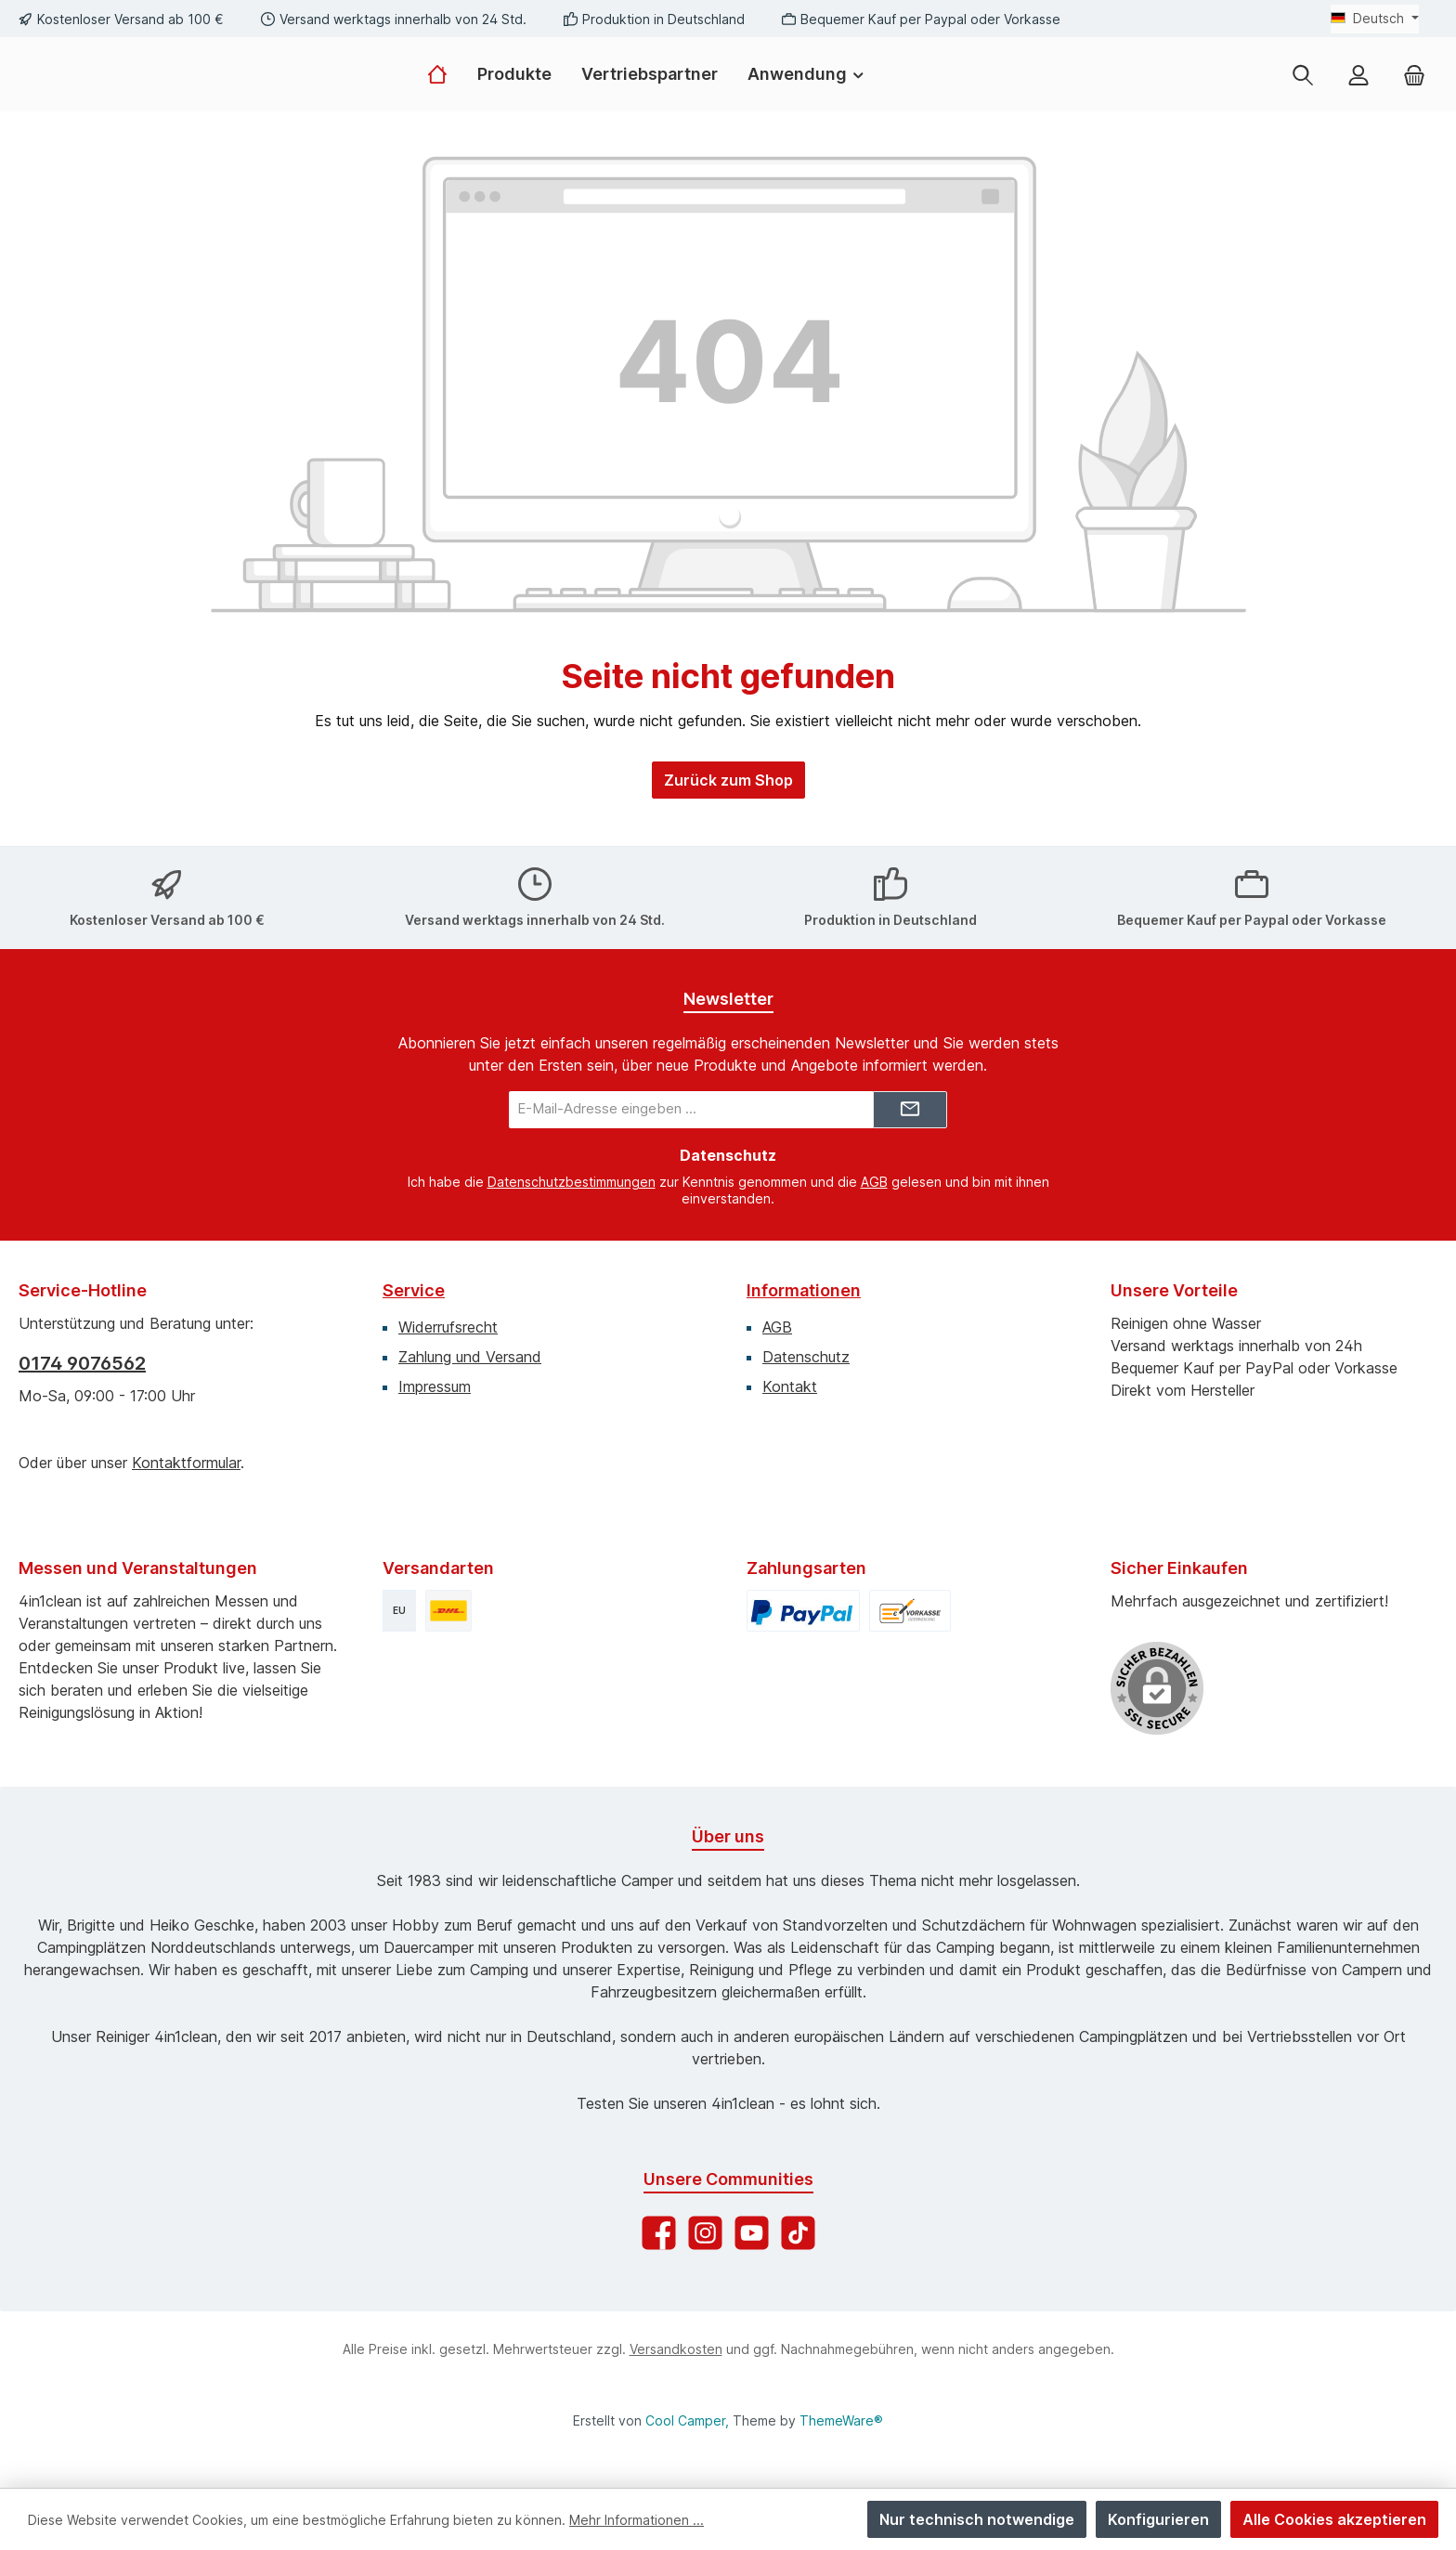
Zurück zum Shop (728, 820)
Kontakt (789, 1379)
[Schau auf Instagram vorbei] (705, 2225)
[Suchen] (1303, 94)
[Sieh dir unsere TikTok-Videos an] (798, 2225)
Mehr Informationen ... (636, 2520)
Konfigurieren (1158, 2519)
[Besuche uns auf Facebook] (659, 2225)
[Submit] (910, 1102)
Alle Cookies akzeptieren (1334, 2519)
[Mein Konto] (1358, 94)
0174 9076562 (82, 1356)
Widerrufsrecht (448, 1319)
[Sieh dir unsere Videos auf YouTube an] (752, 2225)
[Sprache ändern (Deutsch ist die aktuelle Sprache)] (1375, 18)
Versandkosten (676, 2341)
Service (414, 1283)
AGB (874, 1174)
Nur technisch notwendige (976, 2519)
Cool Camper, (687, 2420)
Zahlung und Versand (469, 1349)
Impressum (434, 1379)
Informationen (804, 1283)
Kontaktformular (186, 1455)
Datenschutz (806, 1349)
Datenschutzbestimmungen (572, 1174)
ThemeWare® (841, 2420)
